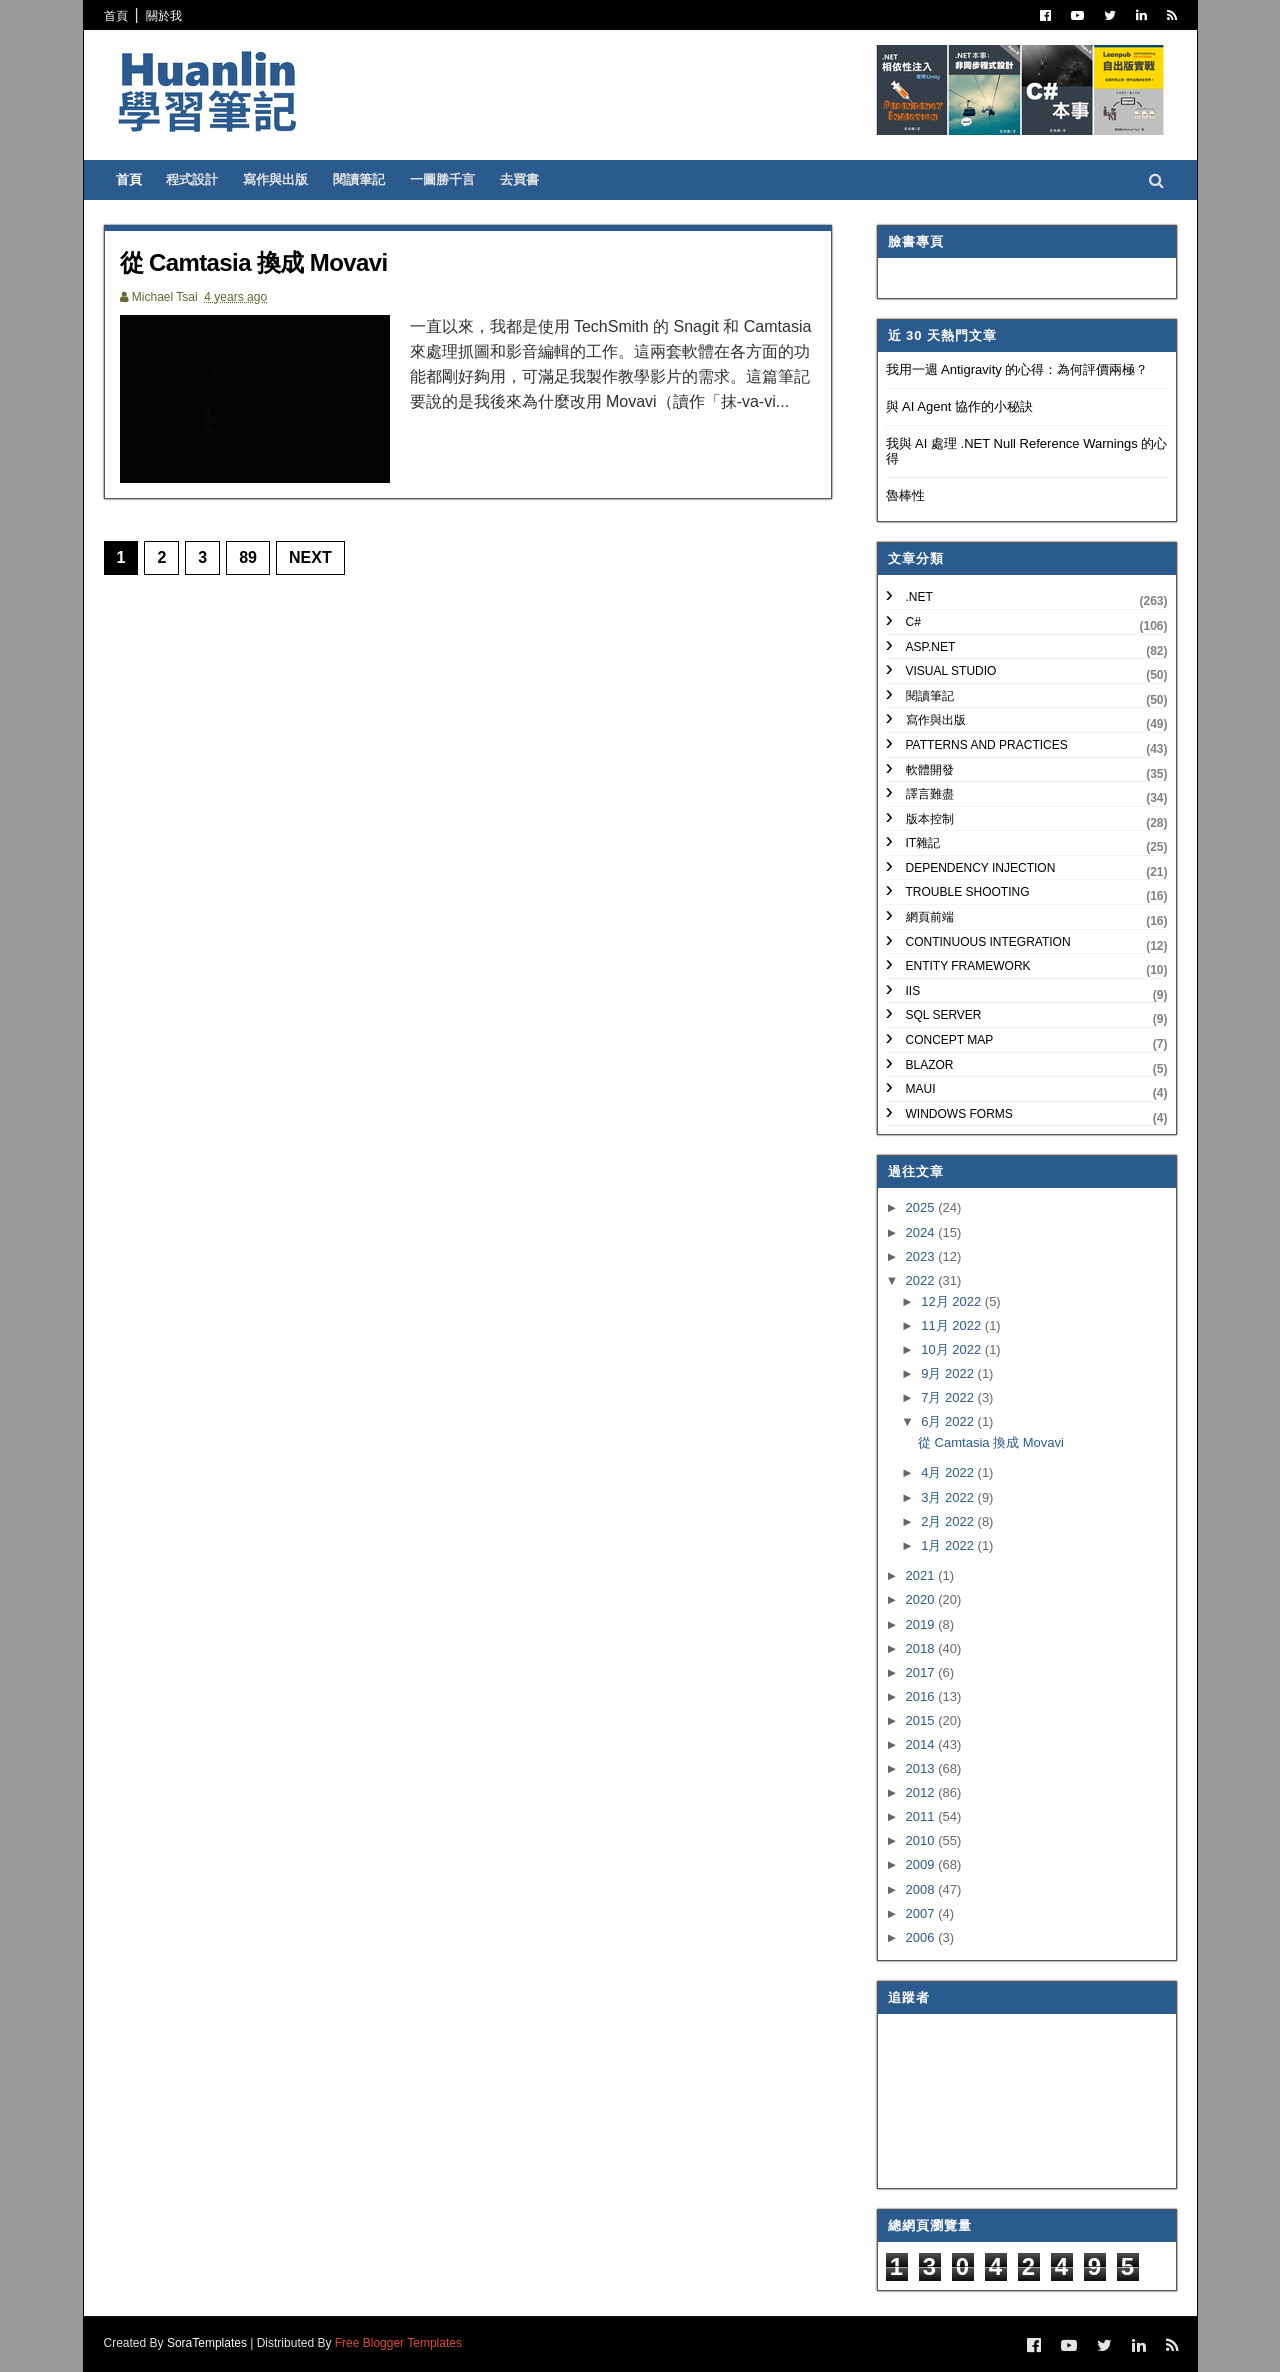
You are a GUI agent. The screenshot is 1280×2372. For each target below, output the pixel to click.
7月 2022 (949, 1397)
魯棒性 (905, 495)
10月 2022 (953, 1349)
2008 (922, 1889)
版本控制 (930, 819)
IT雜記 (923, 843)
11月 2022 (953, 1325)
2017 (922, 1672)
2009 (922, 1864)
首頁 (116, 16)
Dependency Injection (981, 868)
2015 (922, 1720)
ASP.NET (931, 647)
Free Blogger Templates (398, 2343)
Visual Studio (951, 671)
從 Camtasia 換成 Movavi (254, 262)
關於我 (164, 16)
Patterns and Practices (987, 745)
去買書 (519, 179)
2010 (922, 1840)
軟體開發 (930, 770)
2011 (922, 1816)
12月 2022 (953, 1301)
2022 (922, 1280)
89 (248, 557)
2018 (922, 1648)
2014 (922, 1744)
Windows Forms (959, 1114)
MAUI (921, 1089)
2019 (922, 1624)
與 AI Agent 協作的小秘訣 (959, 406)
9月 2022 (949, 1373)
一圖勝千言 (442, 179)
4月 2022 (949, 1472)
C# (913, 622)
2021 (922, 1575)
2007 (922, 1913)
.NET (919, 597)
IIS (913, 991)
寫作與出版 (275, 179)
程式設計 (192, 179)
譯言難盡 (930, 794)
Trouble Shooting (968, 892)
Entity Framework (968, 966)
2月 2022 (949, 1521)
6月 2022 (949, 1421)
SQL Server (944, 1015)
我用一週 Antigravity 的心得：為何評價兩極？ (1017, 369)
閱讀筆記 (359, 179)
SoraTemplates (207, 2343)
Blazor (930, 1065)
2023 (922, 1256)
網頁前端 (930, 917)
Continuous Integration (988, 942)
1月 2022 (949, 1545)
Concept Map (950, 1040)
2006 (922, 1937)
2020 (922, 1599)
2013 (922, 1768)
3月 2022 (949, 1497)
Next (310, 557)
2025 (922, 1207)
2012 (922, 1792)
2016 (922, 1696)
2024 (922, 1232)
